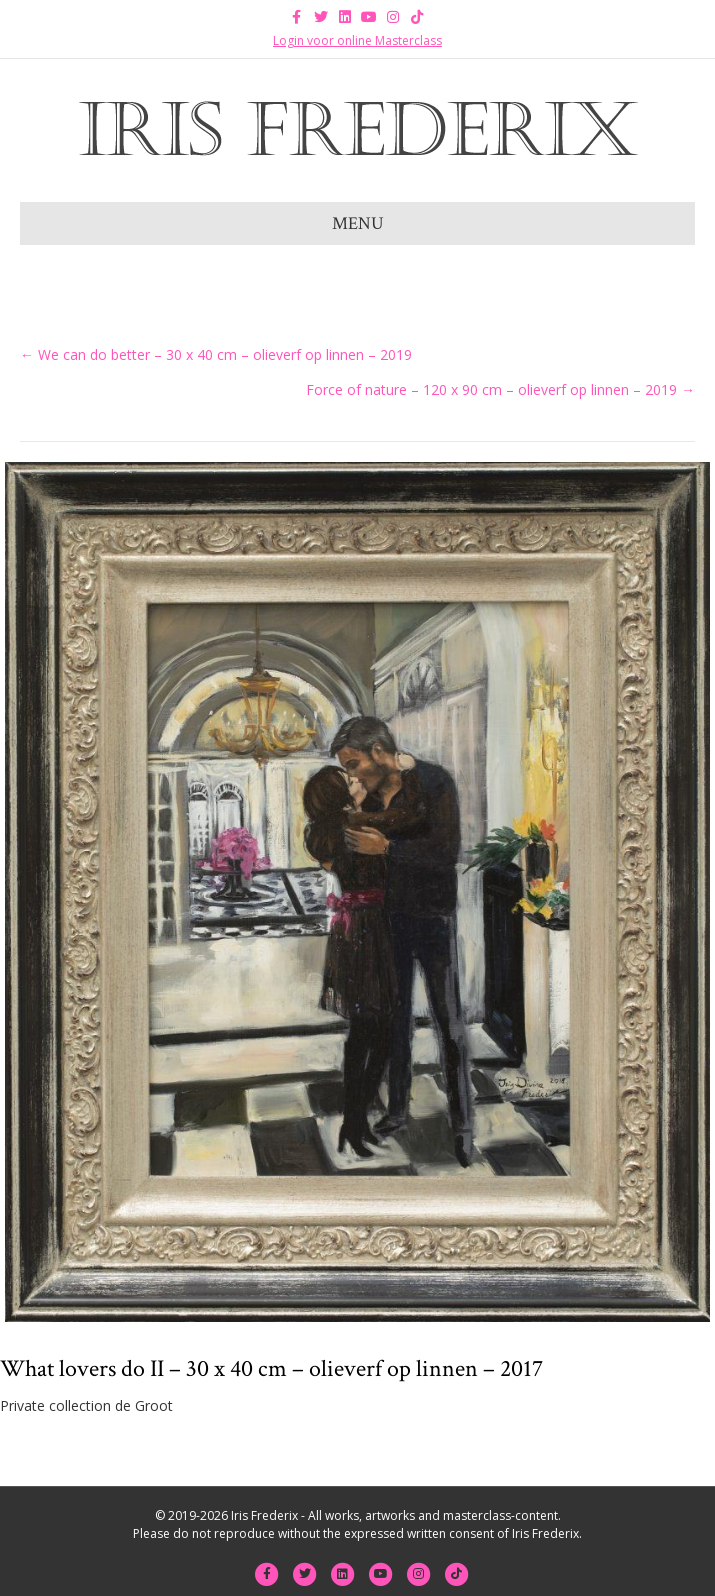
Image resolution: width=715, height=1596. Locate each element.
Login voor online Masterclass (357, 40)
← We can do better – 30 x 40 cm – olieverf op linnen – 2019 (216, 354)
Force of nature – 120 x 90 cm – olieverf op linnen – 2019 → (500, 389)
